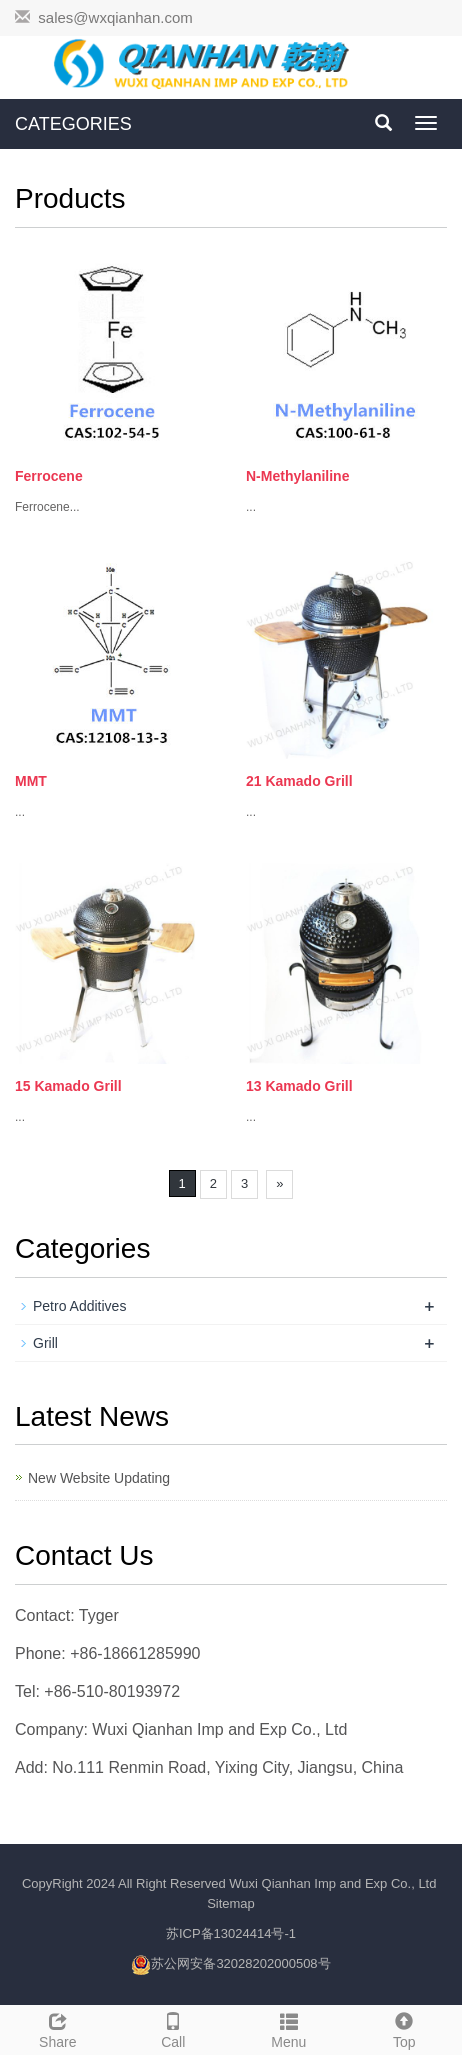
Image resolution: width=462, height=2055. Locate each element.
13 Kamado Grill (299, 1086)
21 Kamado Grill (299, 781)
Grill (45, 1343)
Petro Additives (79, 1306)
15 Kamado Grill (68, 1086)
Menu (289, 2028)
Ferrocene (49, 476)
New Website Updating (99, 1478)
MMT (31, 781)
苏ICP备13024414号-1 (231, 1933)
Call (174, 2028)
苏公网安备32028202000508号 (240, 1963)
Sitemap (231, 1903)
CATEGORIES (73, 124)
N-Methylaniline (297, 476)
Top (405, 2028)
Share (58, 2028)
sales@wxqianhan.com (115, 17)
